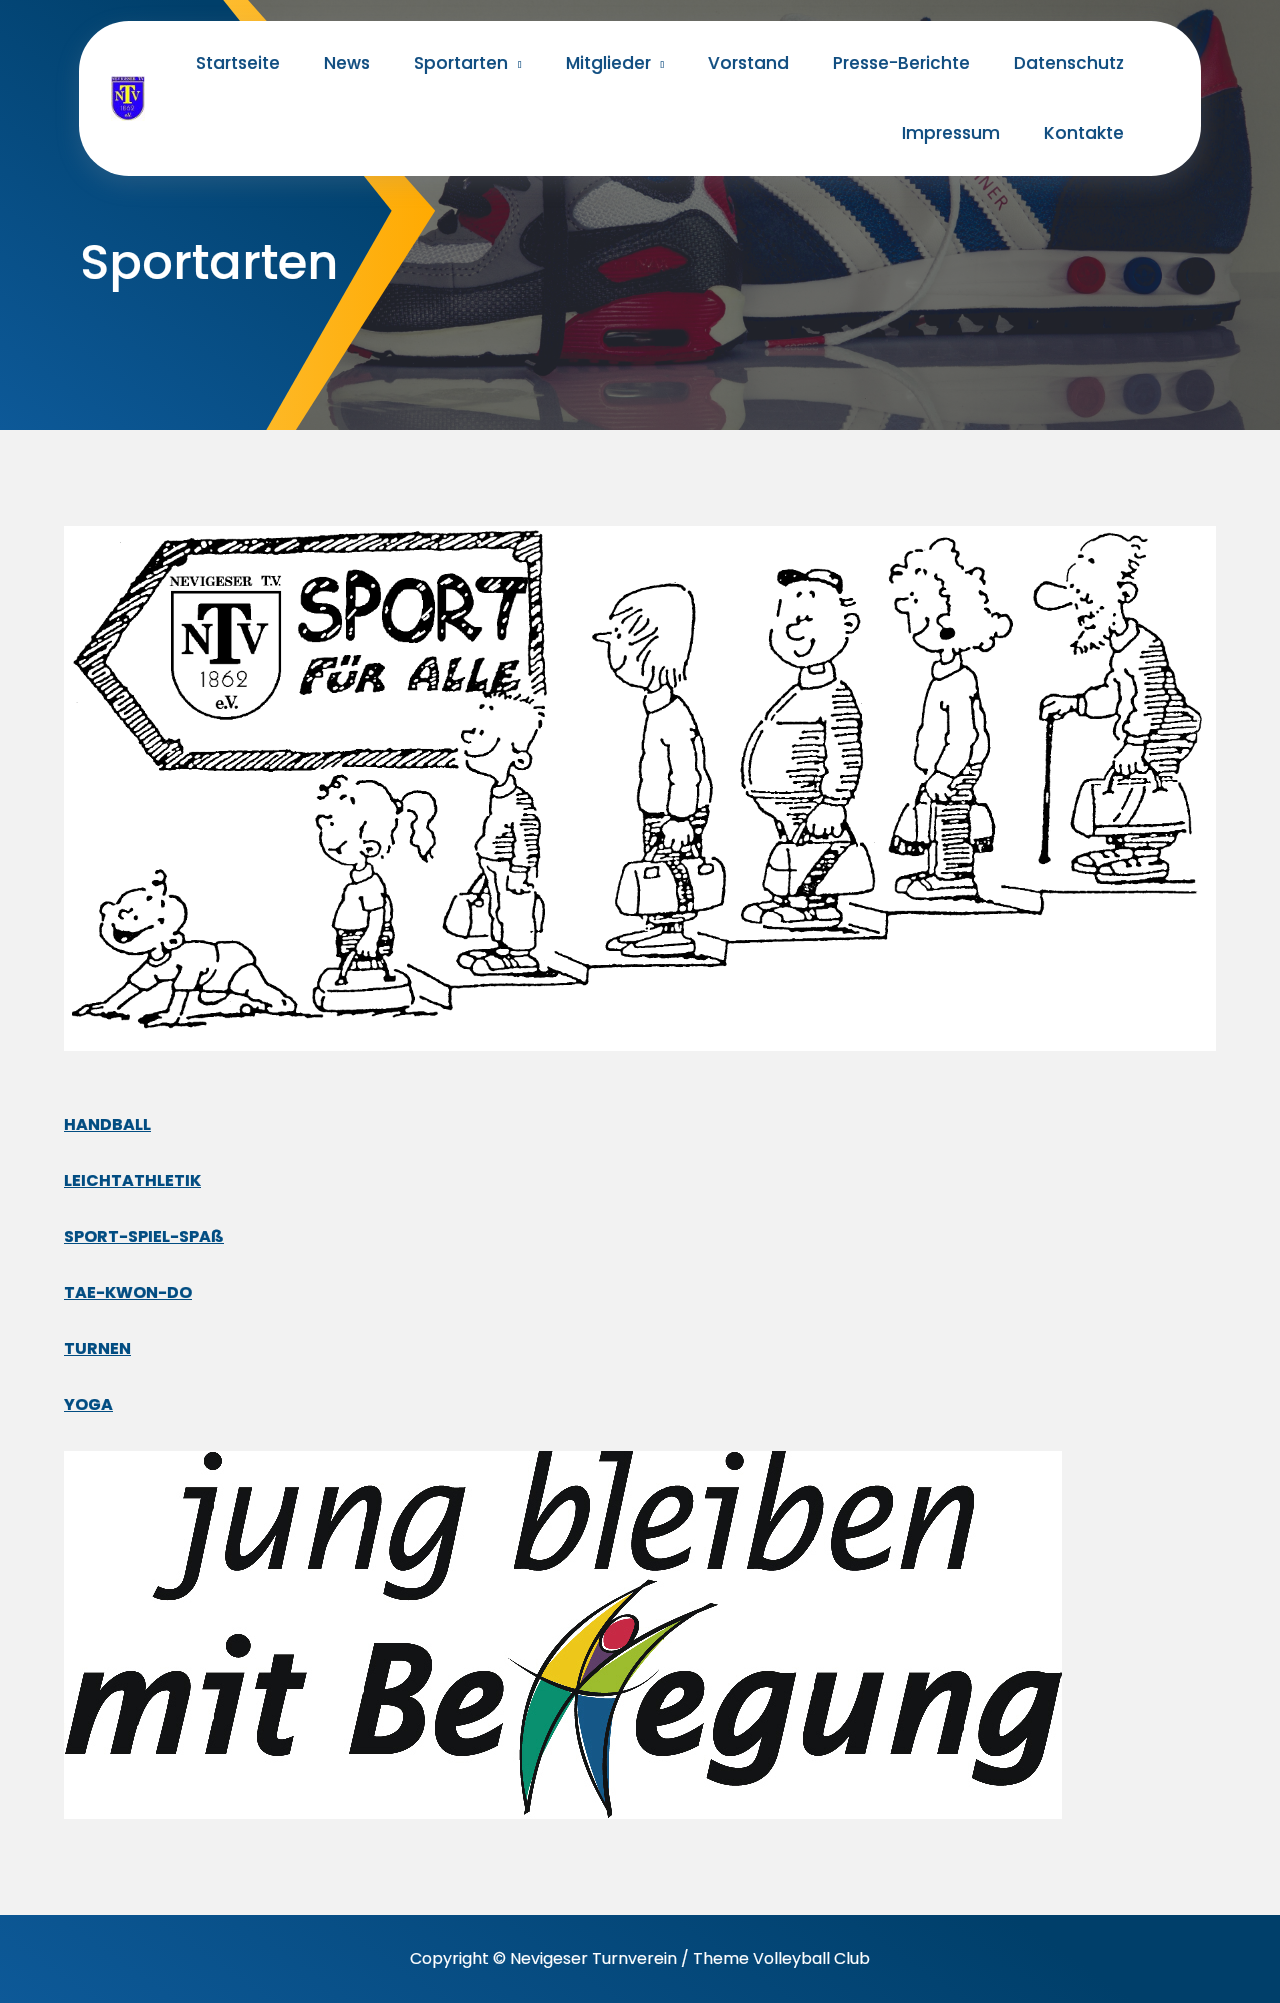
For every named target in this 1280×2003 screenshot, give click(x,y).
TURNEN (97, 1348)
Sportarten (461, 63)
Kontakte (1084, 133)
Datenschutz (1069, 63)
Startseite (238, 63)
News (347, 63)
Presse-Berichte (901, 63)
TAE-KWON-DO (128, 1292)
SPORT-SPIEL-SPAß (144, 1236)
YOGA (88, 1404)
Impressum (951, 133)
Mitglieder (608, 63)
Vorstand (748, 63)
